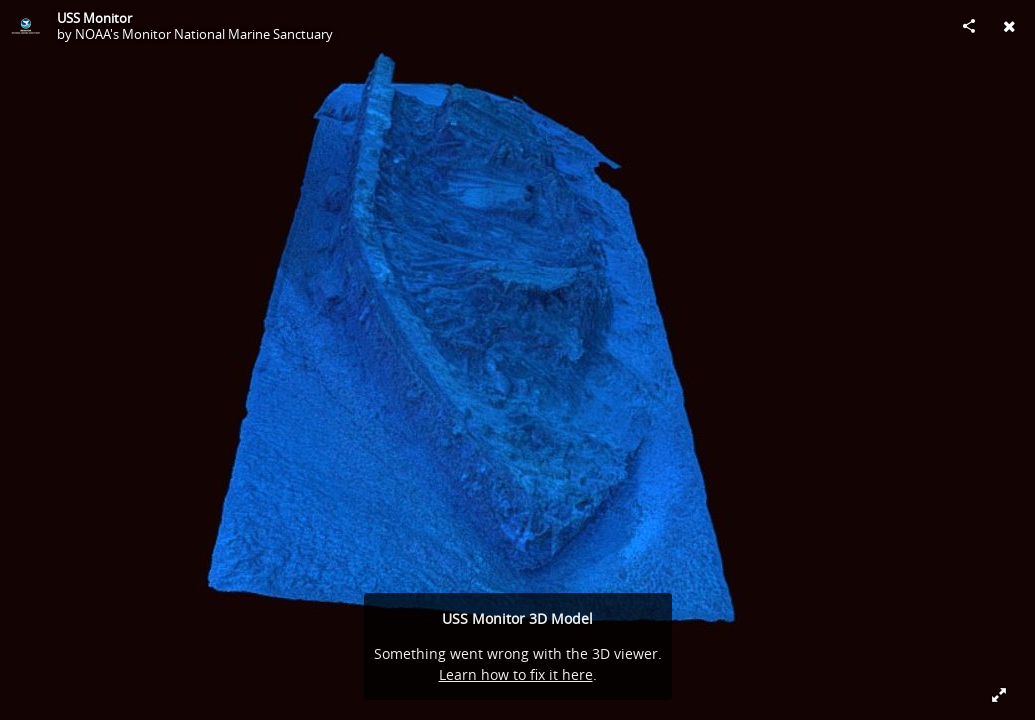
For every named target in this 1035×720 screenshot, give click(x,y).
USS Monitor (94, 18)
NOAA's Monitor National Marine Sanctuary (204, 34)
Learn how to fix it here (516, 674)
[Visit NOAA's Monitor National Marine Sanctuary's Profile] (26, 26)
